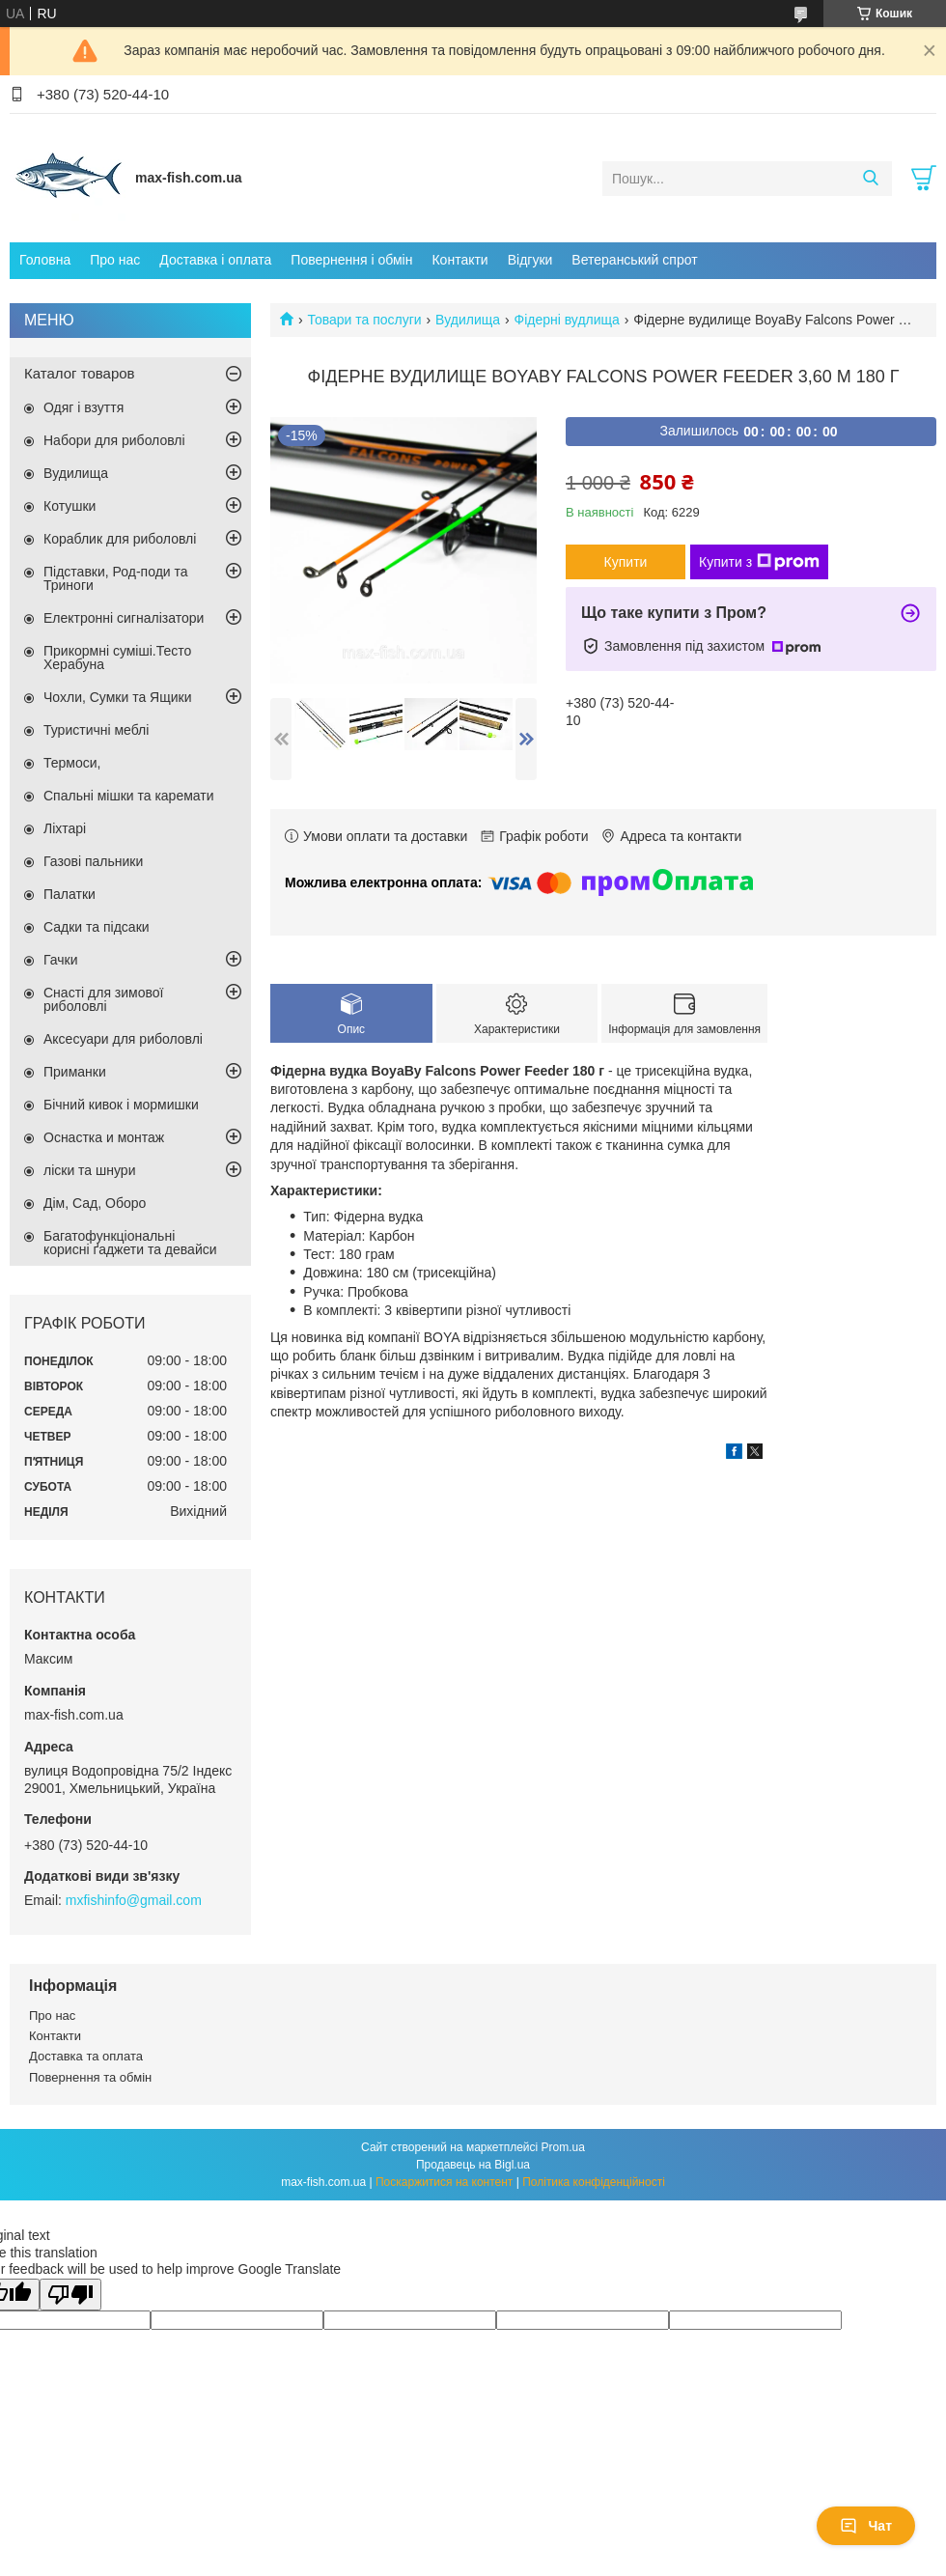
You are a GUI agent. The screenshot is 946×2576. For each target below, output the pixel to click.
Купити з (759, 562)
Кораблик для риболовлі (119, 538)
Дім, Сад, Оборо (94, 1203)
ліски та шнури (89, 1170)
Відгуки (530, 259)
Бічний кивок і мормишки (121, 1104)
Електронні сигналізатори (123, 618)
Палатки (69, 894)
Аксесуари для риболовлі (123, 1039)
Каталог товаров (79, 373)
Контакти (459, 259)
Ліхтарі (64, 828)
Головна (44, 259)
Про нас (115, 259)
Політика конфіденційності (593, 2182)
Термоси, (71, 762)
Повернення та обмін (90, 2077)
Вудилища (467, 319)
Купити (626, 562)
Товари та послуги (364, 319)
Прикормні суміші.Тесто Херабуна (117, 657)
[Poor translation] (70, 2294)
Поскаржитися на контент (444, 2182)
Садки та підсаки (96, 927)
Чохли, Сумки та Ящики (117, 697)
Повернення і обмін (351, 259)
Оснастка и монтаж (103, 1137)
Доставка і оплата (215, 259)
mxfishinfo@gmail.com (134, 1900)
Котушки (69, 506)
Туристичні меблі (96, 730)
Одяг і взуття (83, 407)
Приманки (74, 1071)
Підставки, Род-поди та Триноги (115, 578)
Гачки (60, 959)
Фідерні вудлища (567, 319)
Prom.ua (563, 2147)
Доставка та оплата (86, 2056)
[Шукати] (870, 178)
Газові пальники (93, 861)
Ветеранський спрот (634, 259)
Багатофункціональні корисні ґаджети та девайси (130, 1242)
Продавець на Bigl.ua (473, 2164)
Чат (866, 2525)
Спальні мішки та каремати (128, 795)
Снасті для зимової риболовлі (103, 999)
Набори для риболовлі (114, 440)
